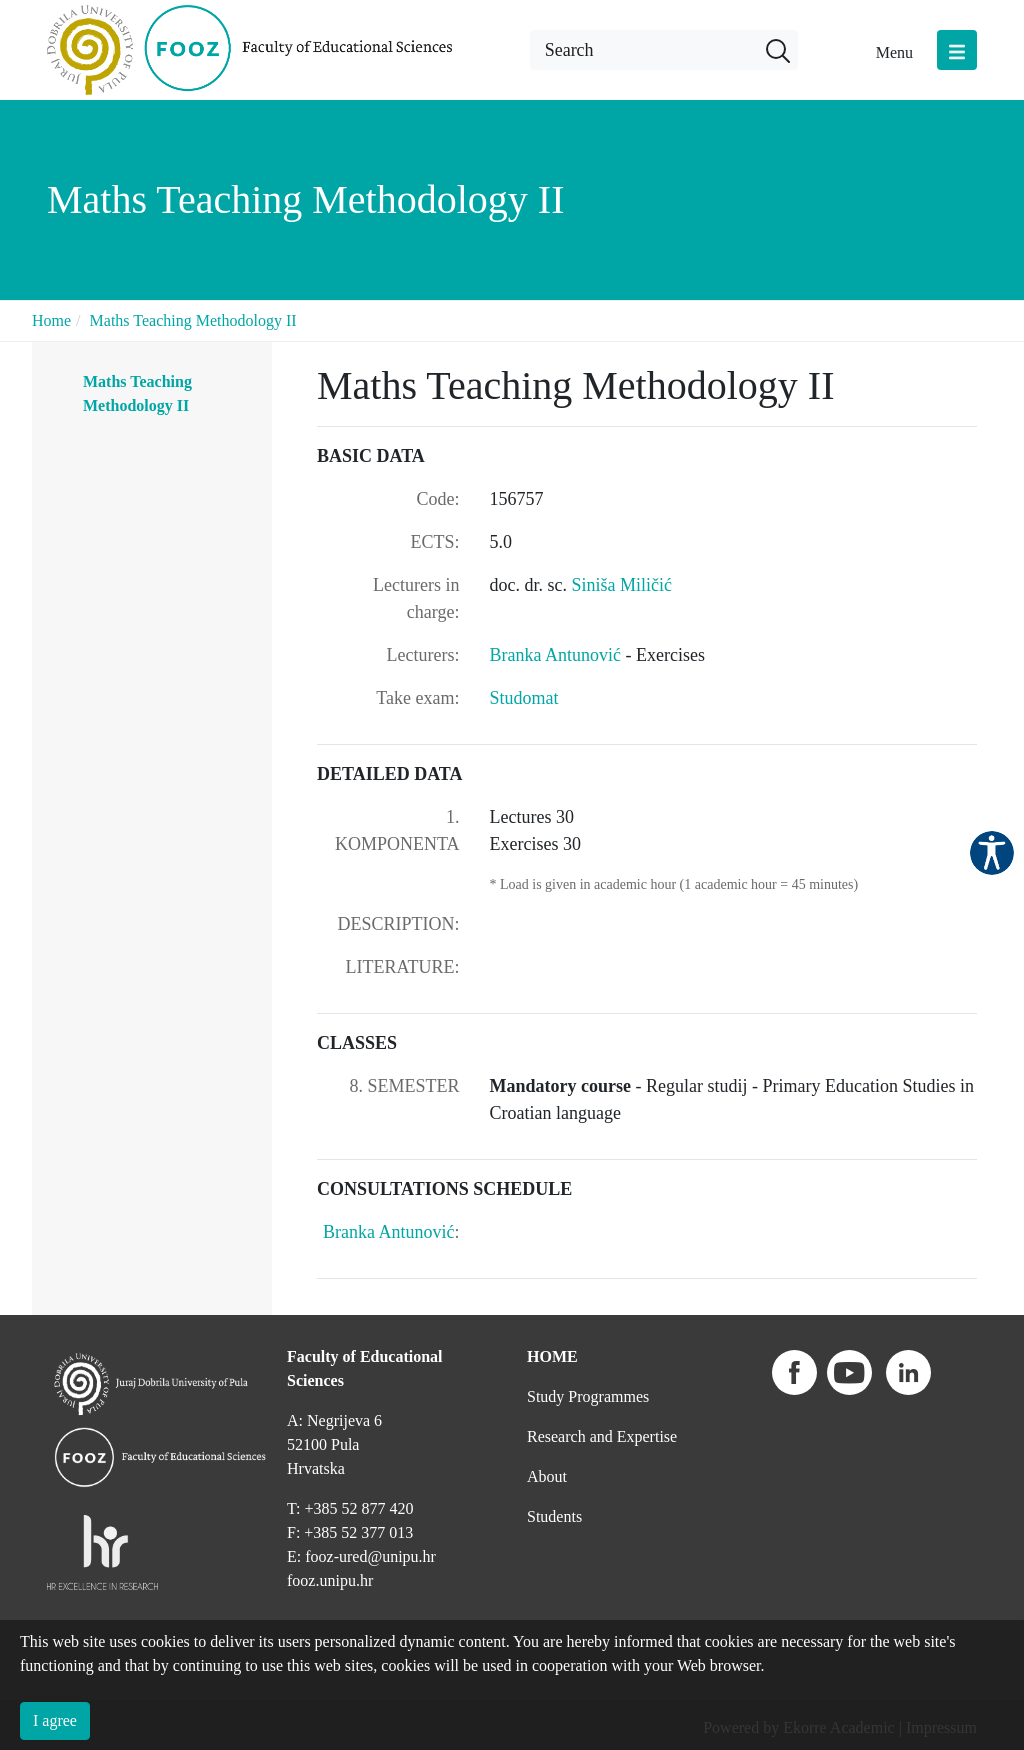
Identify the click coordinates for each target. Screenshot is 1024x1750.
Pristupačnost (992, 853)
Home (51, 320)
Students (554, 1516)
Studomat (524, 698)
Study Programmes (588, 1396)
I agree (55, 1720)
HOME (552, 1356)
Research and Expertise (602, 1436)
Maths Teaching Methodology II (193, 320)
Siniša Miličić (621, 585)
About (547, 1476)
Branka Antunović (558, 655)
